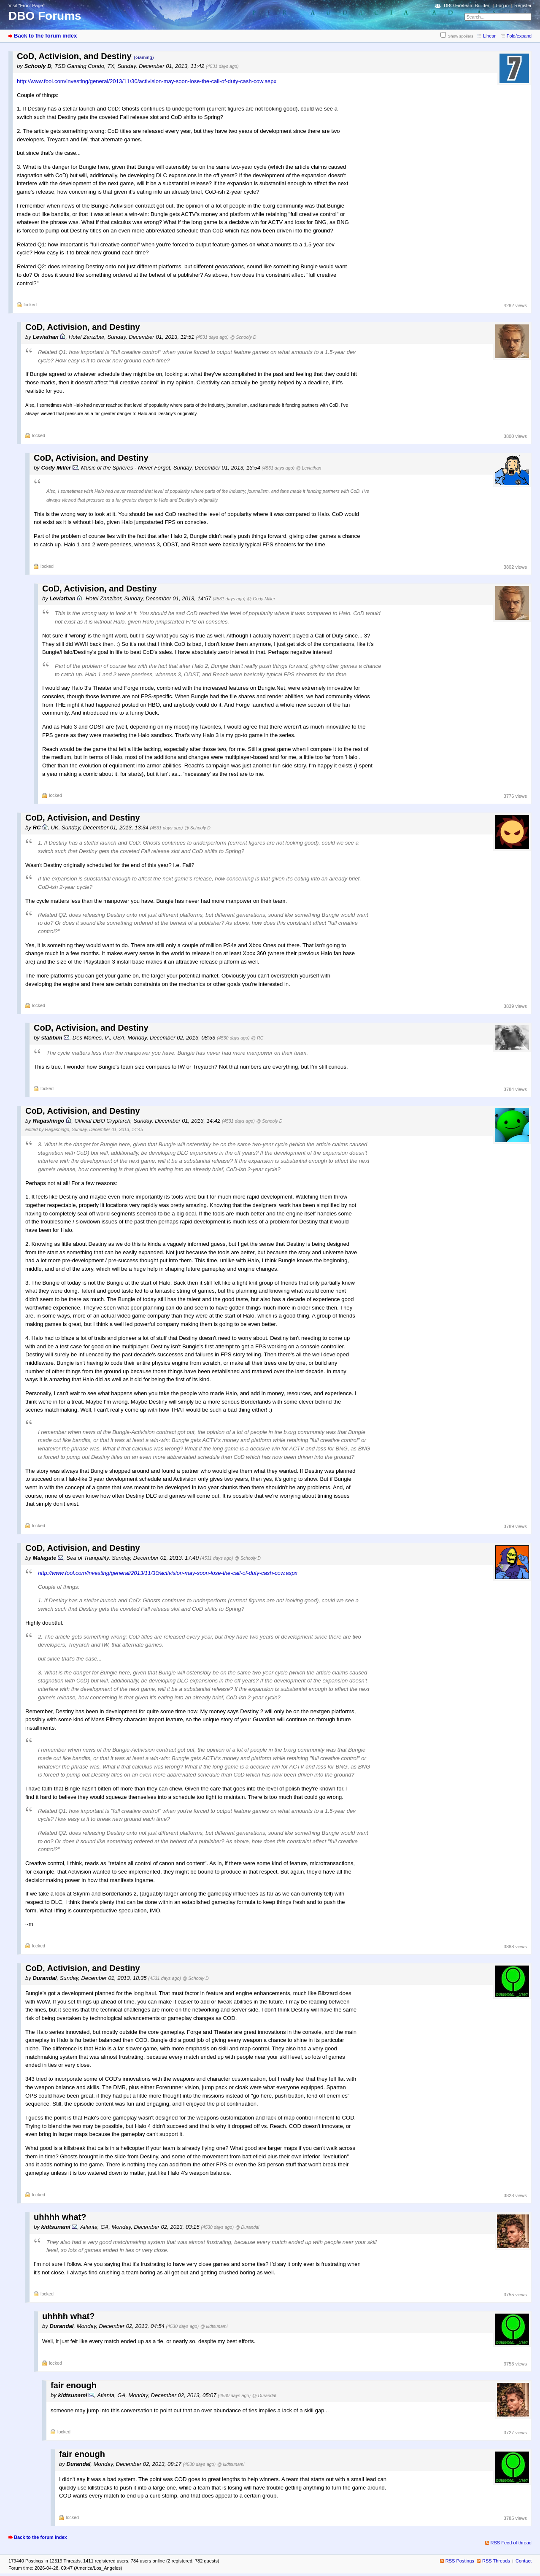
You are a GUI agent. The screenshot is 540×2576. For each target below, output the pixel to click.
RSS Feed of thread (511, 2542)
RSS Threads (496, 2560)
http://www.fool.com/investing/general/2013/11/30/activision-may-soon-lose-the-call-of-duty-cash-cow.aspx (146, 81)
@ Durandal (247, 2227)
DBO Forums (44, 15)
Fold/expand (519, 35)
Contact (524, 2560)
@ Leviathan (308, 467)
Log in (502, 5)
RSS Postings (460, 2560)
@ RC (257, 1037)
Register (523, 5)
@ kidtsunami (213, 2326)
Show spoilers (460, 36)
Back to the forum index (45, 35)
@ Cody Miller (261, 598)
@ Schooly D (243, 337)
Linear (489, 35)
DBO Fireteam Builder (466, 5)
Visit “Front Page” (26, 5)
